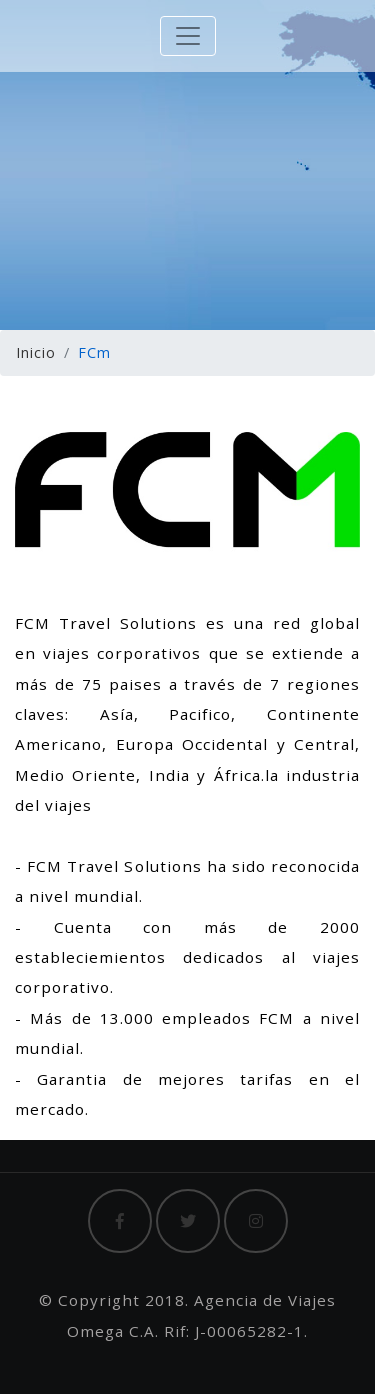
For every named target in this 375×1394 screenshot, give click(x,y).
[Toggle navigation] (188, 36)
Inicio (36, 352)
